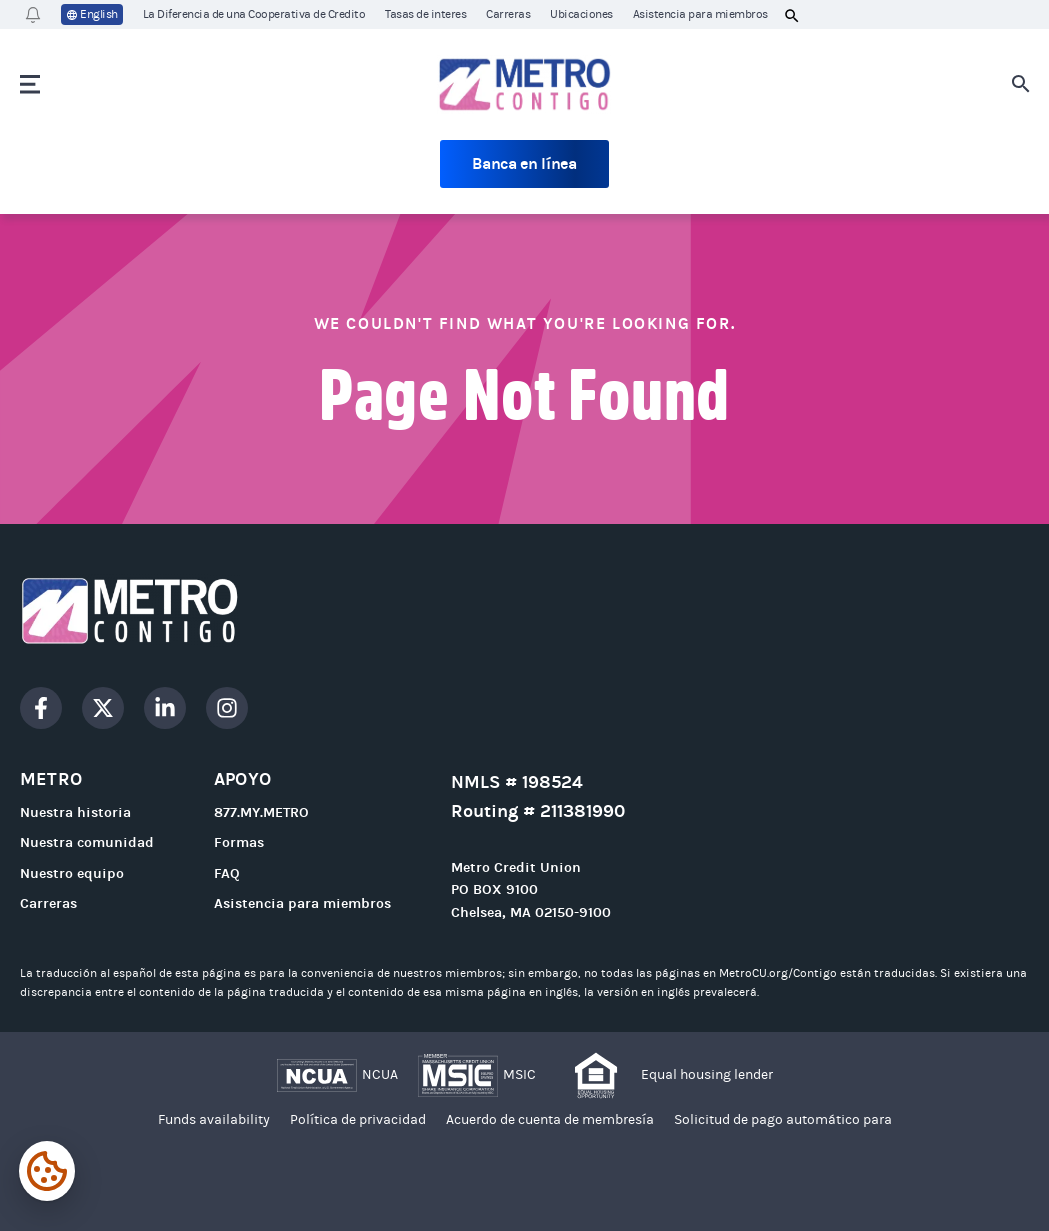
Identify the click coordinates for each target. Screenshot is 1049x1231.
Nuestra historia (75, 812)
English (92, 15)
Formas (239, 842)
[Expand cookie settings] (47, 1171)
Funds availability (214, 1120)
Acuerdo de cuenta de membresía (550, 1120)
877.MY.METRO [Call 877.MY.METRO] (261, 812)
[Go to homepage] (524, 84)
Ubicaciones (581, 14)
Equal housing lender (707, 1075)
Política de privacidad (358, 1120)
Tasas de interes (425, 14)
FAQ (227, 873)
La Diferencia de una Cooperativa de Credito (254, 14)
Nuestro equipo (72, 873)
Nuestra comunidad (87, 842)
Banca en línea (524, 163)
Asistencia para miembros (700, 14)
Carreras (508, 14)
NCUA (380, 1075)
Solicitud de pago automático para (783, 1120)
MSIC (519, 1075)
